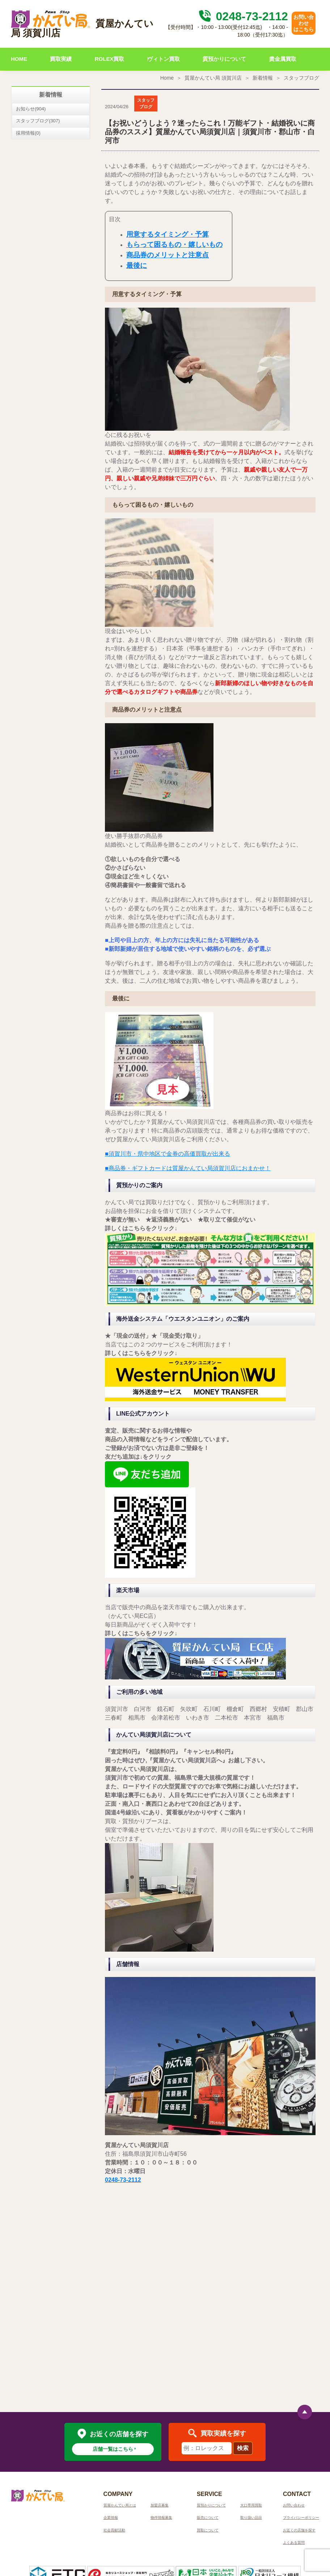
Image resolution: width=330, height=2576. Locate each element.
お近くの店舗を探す (299, 2530)
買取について (208, 2530)
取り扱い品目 (251, 2518)
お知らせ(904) (31, 108)
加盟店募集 (160, 2505)
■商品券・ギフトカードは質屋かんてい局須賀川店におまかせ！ (188, 1168)
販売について (208, 2518)
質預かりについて (224, 59)
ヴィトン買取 (163, 59)
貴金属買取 (282, 59)
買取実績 (61, 59)
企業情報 (110, 2518)
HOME (19, 59)
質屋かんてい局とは (119, 2505)
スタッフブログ (301, 78)
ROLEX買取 (109, 59)
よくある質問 (294, 2543)
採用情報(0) (28, 133)
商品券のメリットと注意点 (167, 255)
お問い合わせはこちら (303, 23)
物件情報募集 (161, 2518)
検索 (243, 2448)
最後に (136, 265)
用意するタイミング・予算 (167, 234)
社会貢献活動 (114, 2530)
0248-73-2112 (242, 16)
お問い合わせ (294, 2505)
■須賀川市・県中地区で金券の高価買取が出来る (167, 1154)
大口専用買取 (251, 2505)
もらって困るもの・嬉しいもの (174, 244)
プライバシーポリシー (301, 2518)
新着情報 (263, 78)
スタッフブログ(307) (38, 120)
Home (167, 78)
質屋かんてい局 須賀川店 (213, 78)
